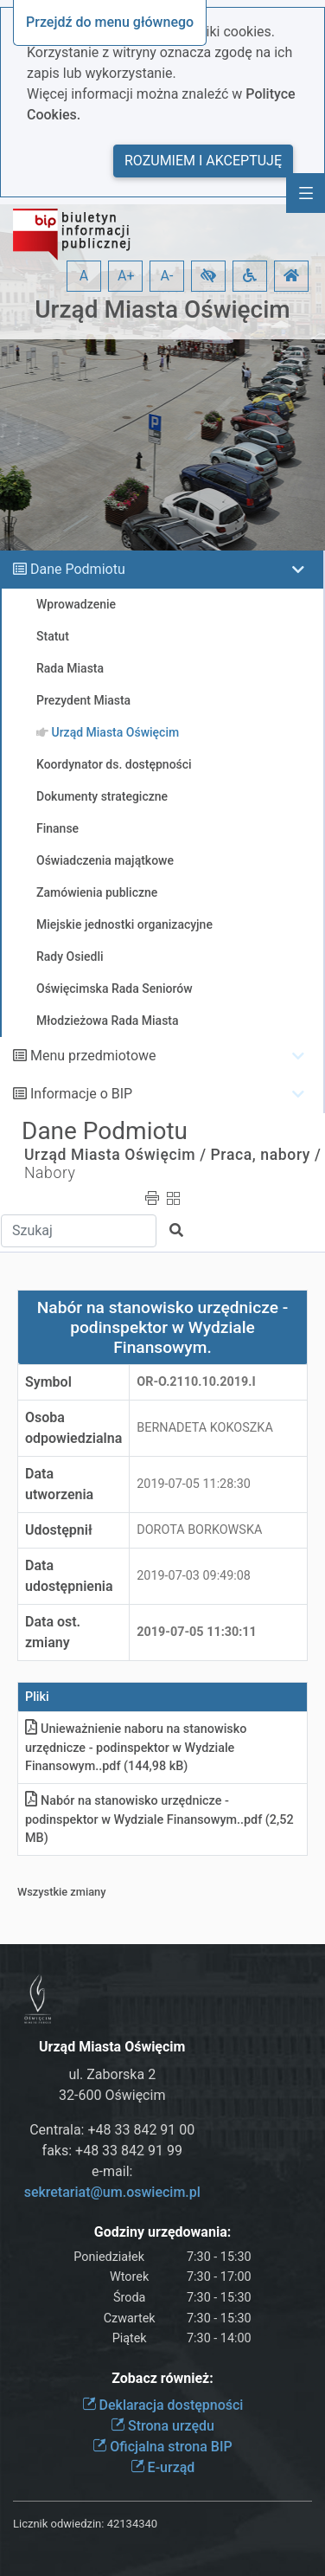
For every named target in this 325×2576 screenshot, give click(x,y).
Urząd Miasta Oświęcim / (115, 1154)
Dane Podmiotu (77, 569)
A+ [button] (126, 275)
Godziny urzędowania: (162, 2232)
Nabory (50, 1173)
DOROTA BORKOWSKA (199, 1530)
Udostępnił (58, 1530)
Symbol (48, 1382)
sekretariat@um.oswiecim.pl (112, 2192)
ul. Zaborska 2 (112, 2074)
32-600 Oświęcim (112, 2095)
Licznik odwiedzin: (58, 2523)
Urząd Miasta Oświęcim (162, 309)
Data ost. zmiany (52, 1632)
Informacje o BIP (81, 1093)
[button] (208, 276)
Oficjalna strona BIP (162, 2446)
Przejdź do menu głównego (110, 22)
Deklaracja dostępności (163, 2405)
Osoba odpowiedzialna (73, 1427)
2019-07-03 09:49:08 (194, 1575)
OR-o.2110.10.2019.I (196, 1382)
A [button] (84, 275)
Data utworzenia (59, 1484)
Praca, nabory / (266, 1154)
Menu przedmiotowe (93, 1055)
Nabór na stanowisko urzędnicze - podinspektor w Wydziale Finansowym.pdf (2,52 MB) (159, 1819)
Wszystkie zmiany (61, 1891)
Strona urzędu (162, 2426)
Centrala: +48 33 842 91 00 (111, 2130)
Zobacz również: (162, 2378)
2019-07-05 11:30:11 (197, 1632)
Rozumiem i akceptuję (203, 160)
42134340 (132, 2523)
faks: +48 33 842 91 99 (112, 2150)
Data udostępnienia (69, 1575)
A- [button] (167, 275)
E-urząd (163, 2467)
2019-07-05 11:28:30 (194, 1484)
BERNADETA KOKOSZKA (205, 1427)
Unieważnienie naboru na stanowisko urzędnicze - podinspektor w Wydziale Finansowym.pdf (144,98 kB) (135, 1748)
